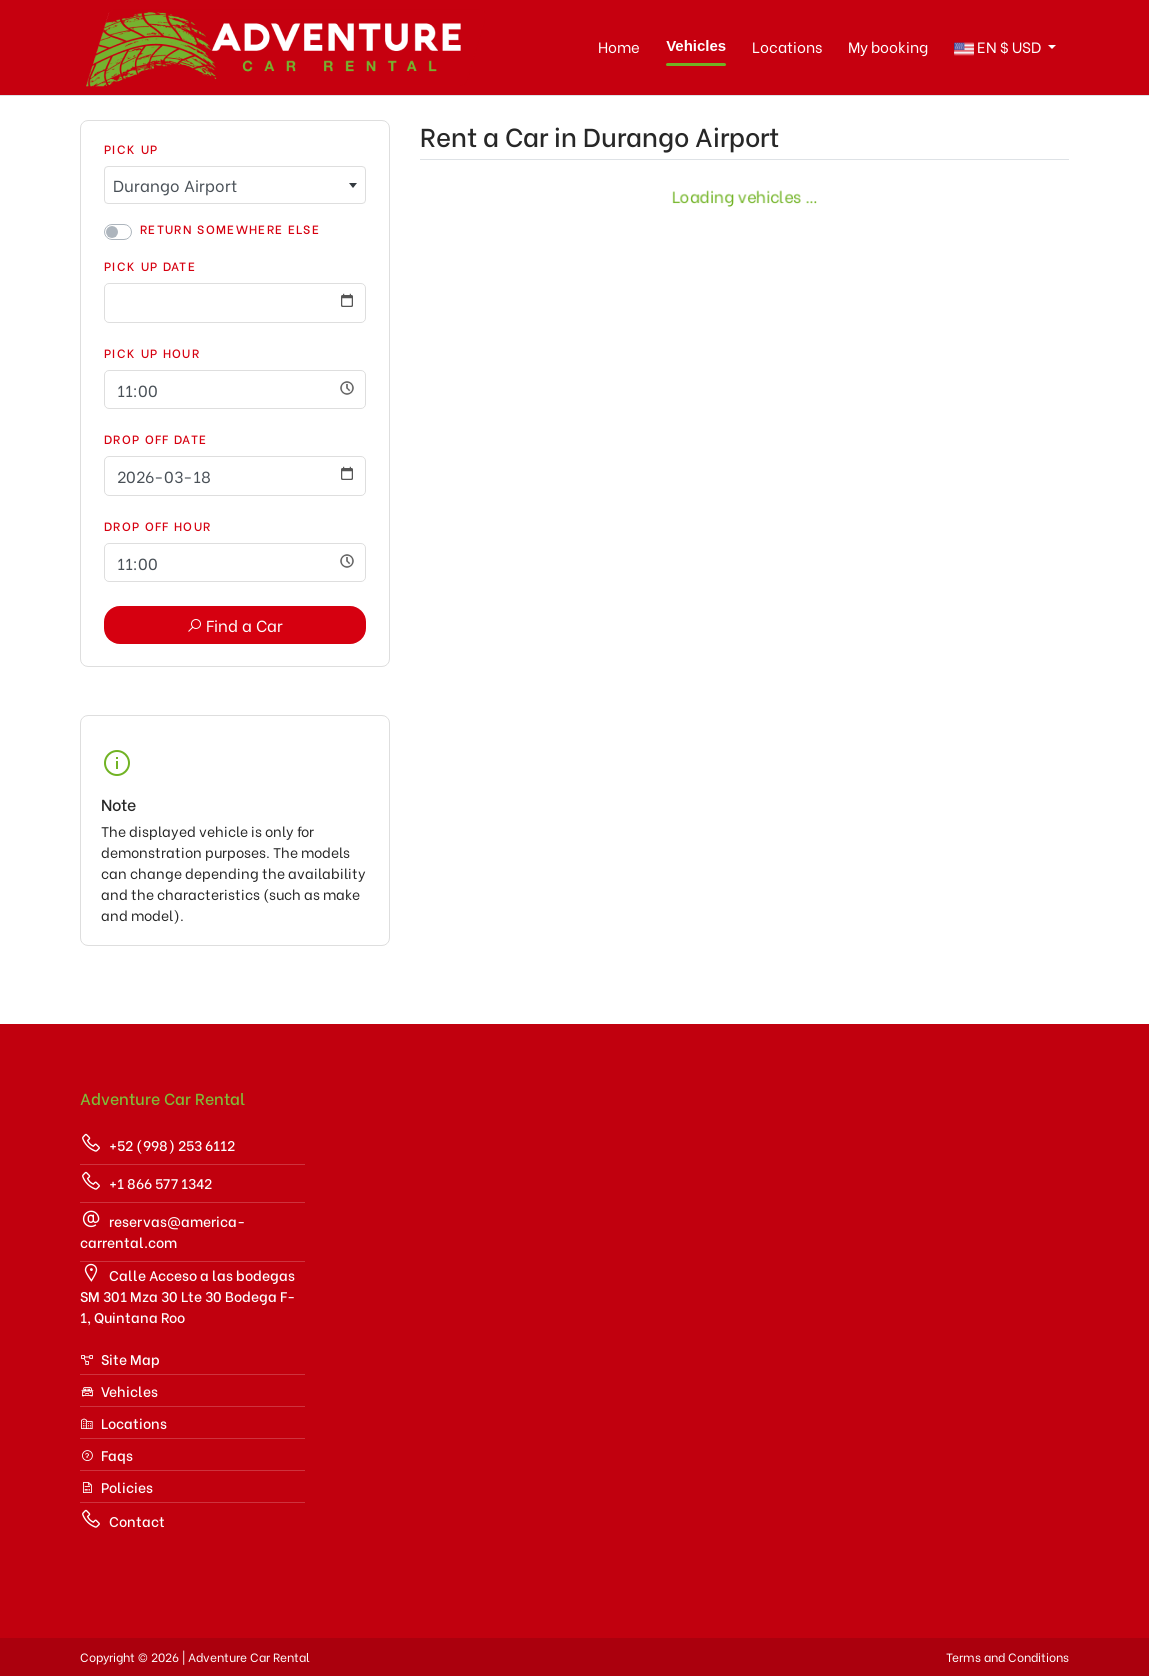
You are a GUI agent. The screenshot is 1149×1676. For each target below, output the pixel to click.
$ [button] (999, 47)
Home (619, 46)
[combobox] (235, 185)
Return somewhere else (230, 228)
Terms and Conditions (1007, 1656)
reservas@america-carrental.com (162, 1230)
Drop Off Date (155, 438)
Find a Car (234, 624)
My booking (888, 46)
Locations (787, 46)
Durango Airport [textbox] (175, 184)
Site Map (120, 1358)
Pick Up (131, 148)
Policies (116, 1486)
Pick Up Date (150, 265)
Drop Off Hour (157, 525)
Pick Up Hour (152, 352)
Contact (122, 1519)
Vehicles (696, 45)
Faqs (106, 1454)
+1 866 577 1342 (146, 1181)
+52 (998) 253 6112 (157, 1143)
